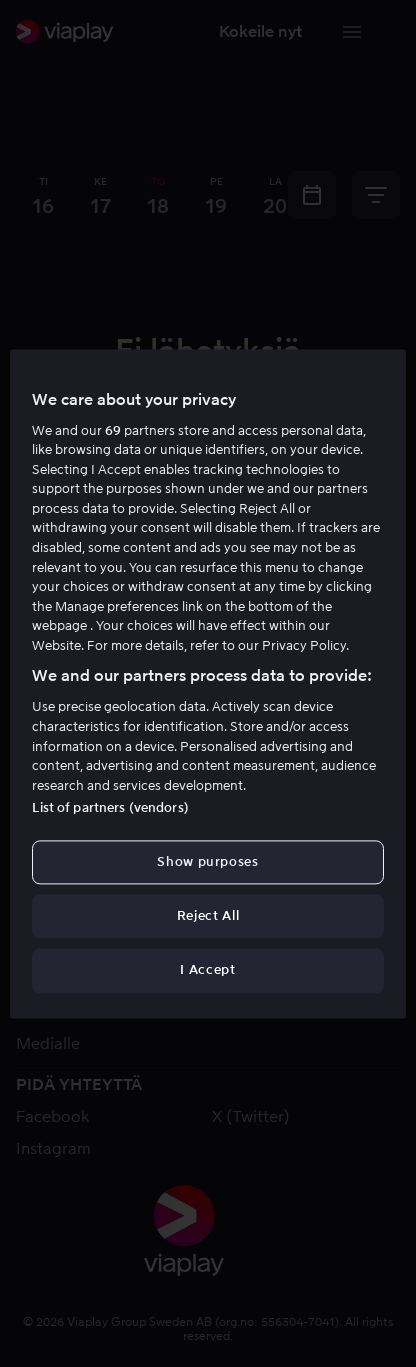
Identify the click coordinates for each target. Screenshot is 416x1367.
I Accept (207, 970)
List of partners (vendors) (110, 807)
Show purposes (207, 861)
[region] (207, 683)
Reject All (208, 916)
